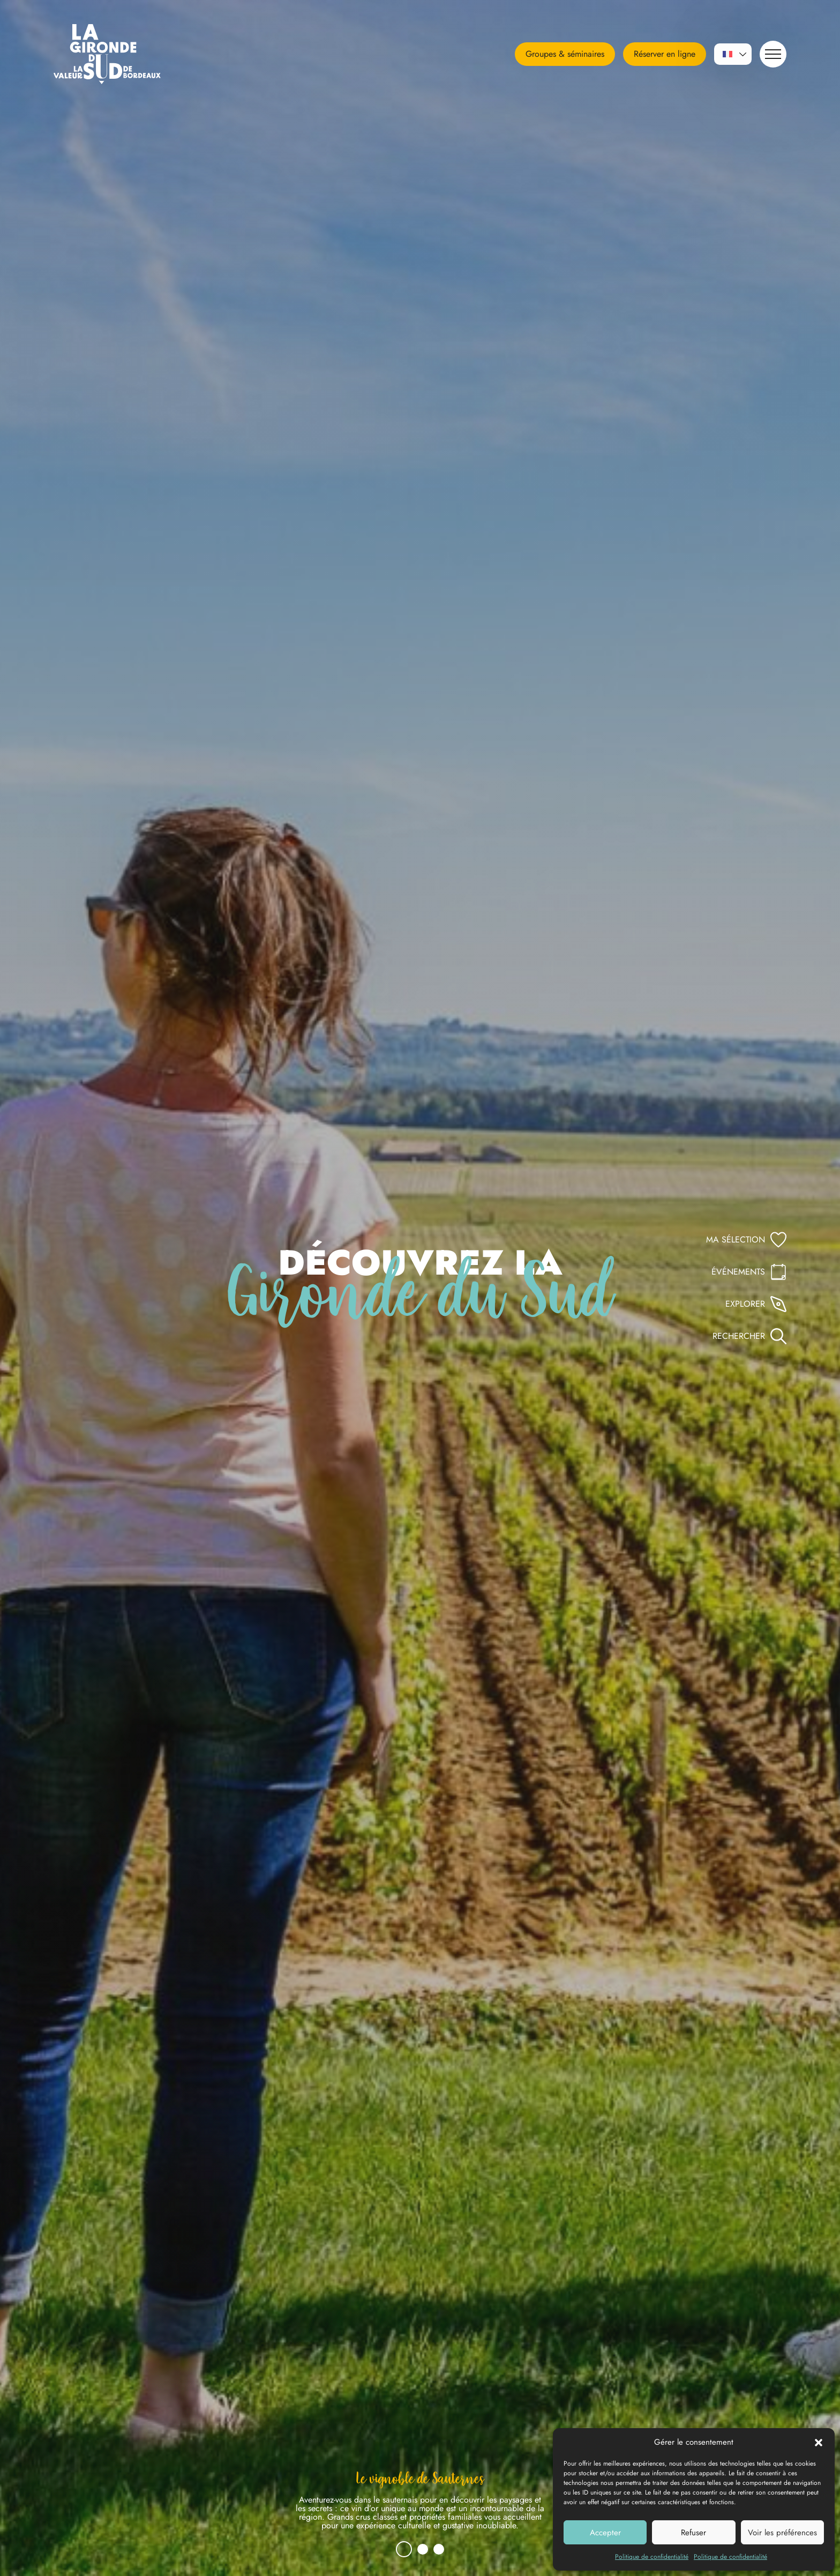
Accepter (605, 2532)
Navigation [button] (770, 54)
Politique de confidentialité (651, 2557)
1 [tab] (404, 2549)
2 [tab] (422, 2549)
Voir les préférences (782, 2532)
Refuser (693, 2532)
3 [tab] (438, 2549)
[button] (818, 2442)
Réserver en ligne (664, 54)
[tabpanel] (420, 2505)
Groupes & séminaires (565, 54)
